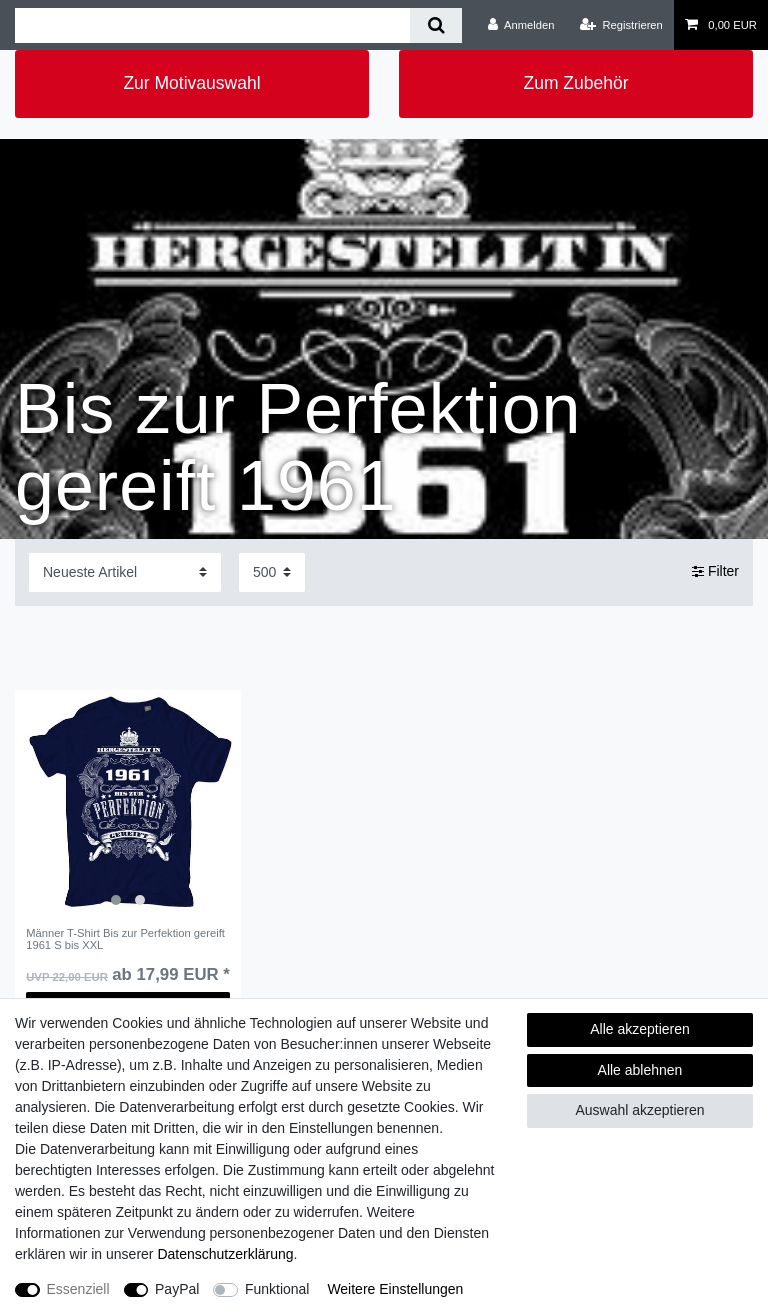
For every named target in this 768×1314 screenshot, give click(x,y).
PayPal (177, 1289)
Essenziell (78, 1289)
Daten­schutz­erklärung (225, 1254)
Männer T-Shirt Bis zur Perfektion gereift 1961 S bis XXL (125, 939)
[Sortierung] (125, 572)
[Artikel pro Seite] (272, 572)
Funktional (277, 1289)
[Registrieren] (621, 25)
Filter (715, 572)
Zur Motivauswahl (191, 83)
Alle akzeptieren (640, 1029)
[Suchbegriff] (212, 25)
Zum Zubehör (575, 83)
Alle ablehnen (640, 1070)
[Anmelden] (521, 25)
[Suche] (435, 25)
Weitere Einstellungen (395, 1289)
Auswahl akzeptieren (639, 1110)
